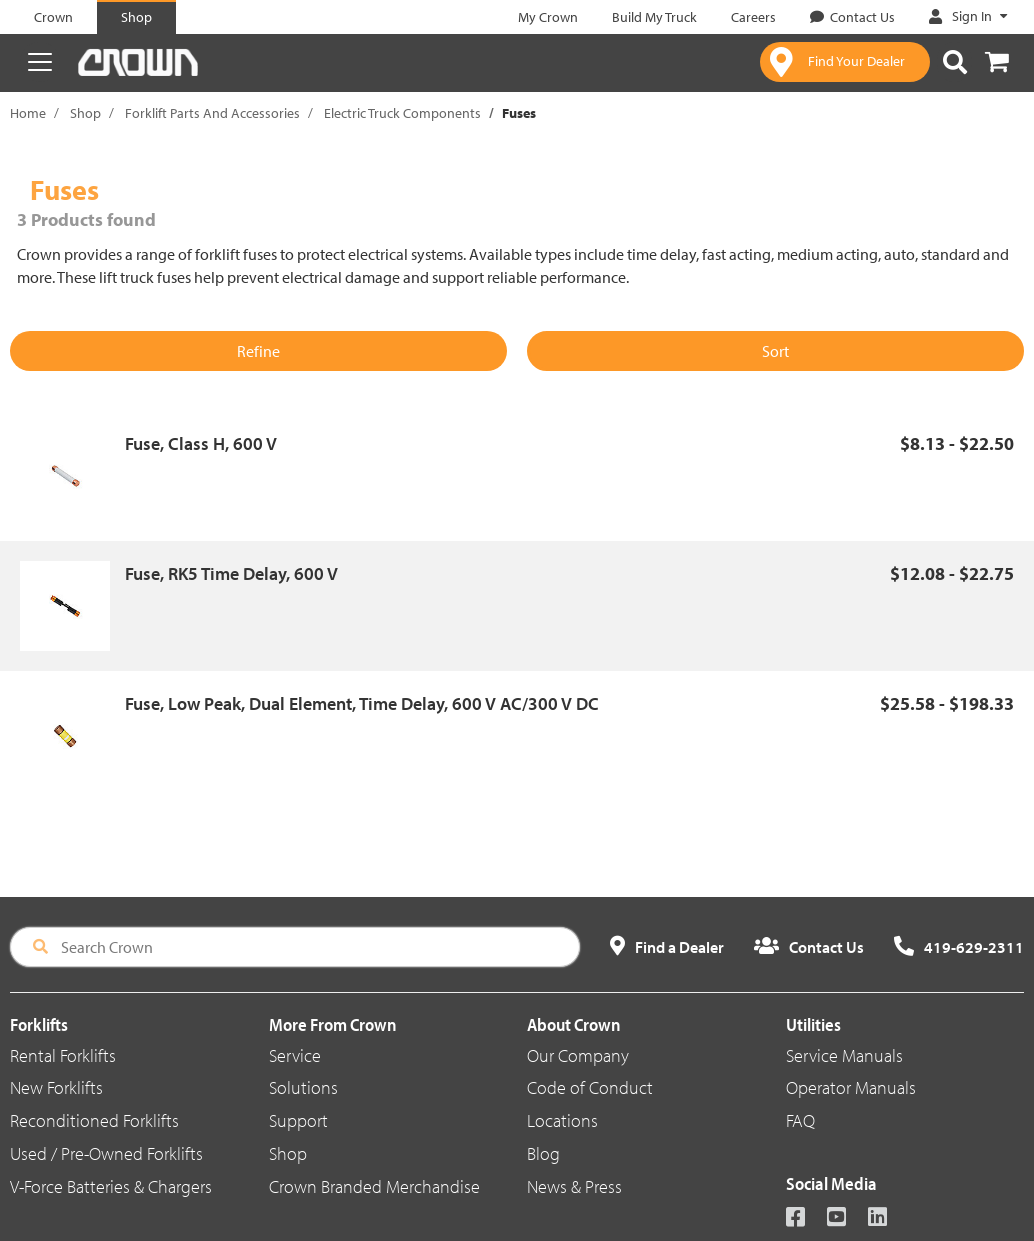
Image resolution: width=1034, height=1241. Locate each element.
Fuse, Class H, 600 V (201, 443)
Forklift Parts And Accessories (212, 113)
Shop (85, 113)
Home (28, 113)
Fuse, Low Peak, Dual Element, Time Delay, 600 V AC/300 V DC (362, 703)
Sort (775, 351)
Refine (258, 351)
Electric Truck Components (402, 113)
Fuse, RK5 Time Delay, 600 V (231, 573)
